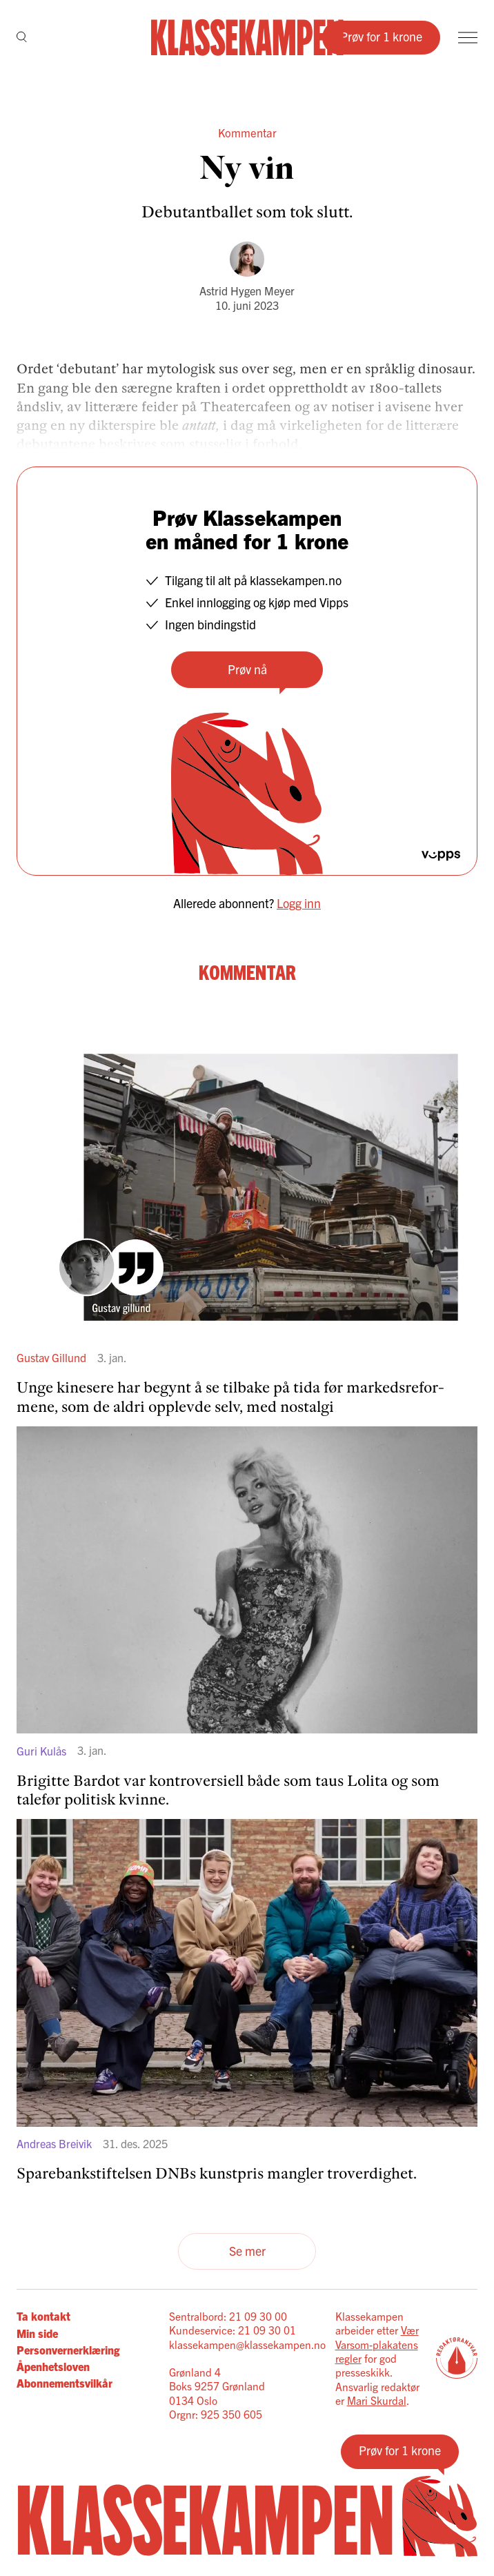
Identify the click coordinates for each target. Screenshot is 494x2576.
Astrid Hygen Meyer (247, 290)
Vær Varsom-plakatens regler (377, 2344)
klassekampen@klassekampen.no (247, 2344)
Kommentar (247, 132)
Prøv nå (247, 669)
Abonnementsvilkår (64, 2383)
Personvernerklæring (68, 2350)
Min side (37, 2333)
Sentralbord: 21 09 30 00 (228, 2316)
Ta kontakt (43, 2316)
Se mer (247, 2251)
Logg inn (299, 903)
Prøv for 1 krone (381, 36)
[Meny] (467, 37)
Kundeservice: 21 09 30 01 (232, 2330)
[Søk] (22, 38)
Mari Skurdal (376, 2400)
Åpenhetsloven (53, 2366)
